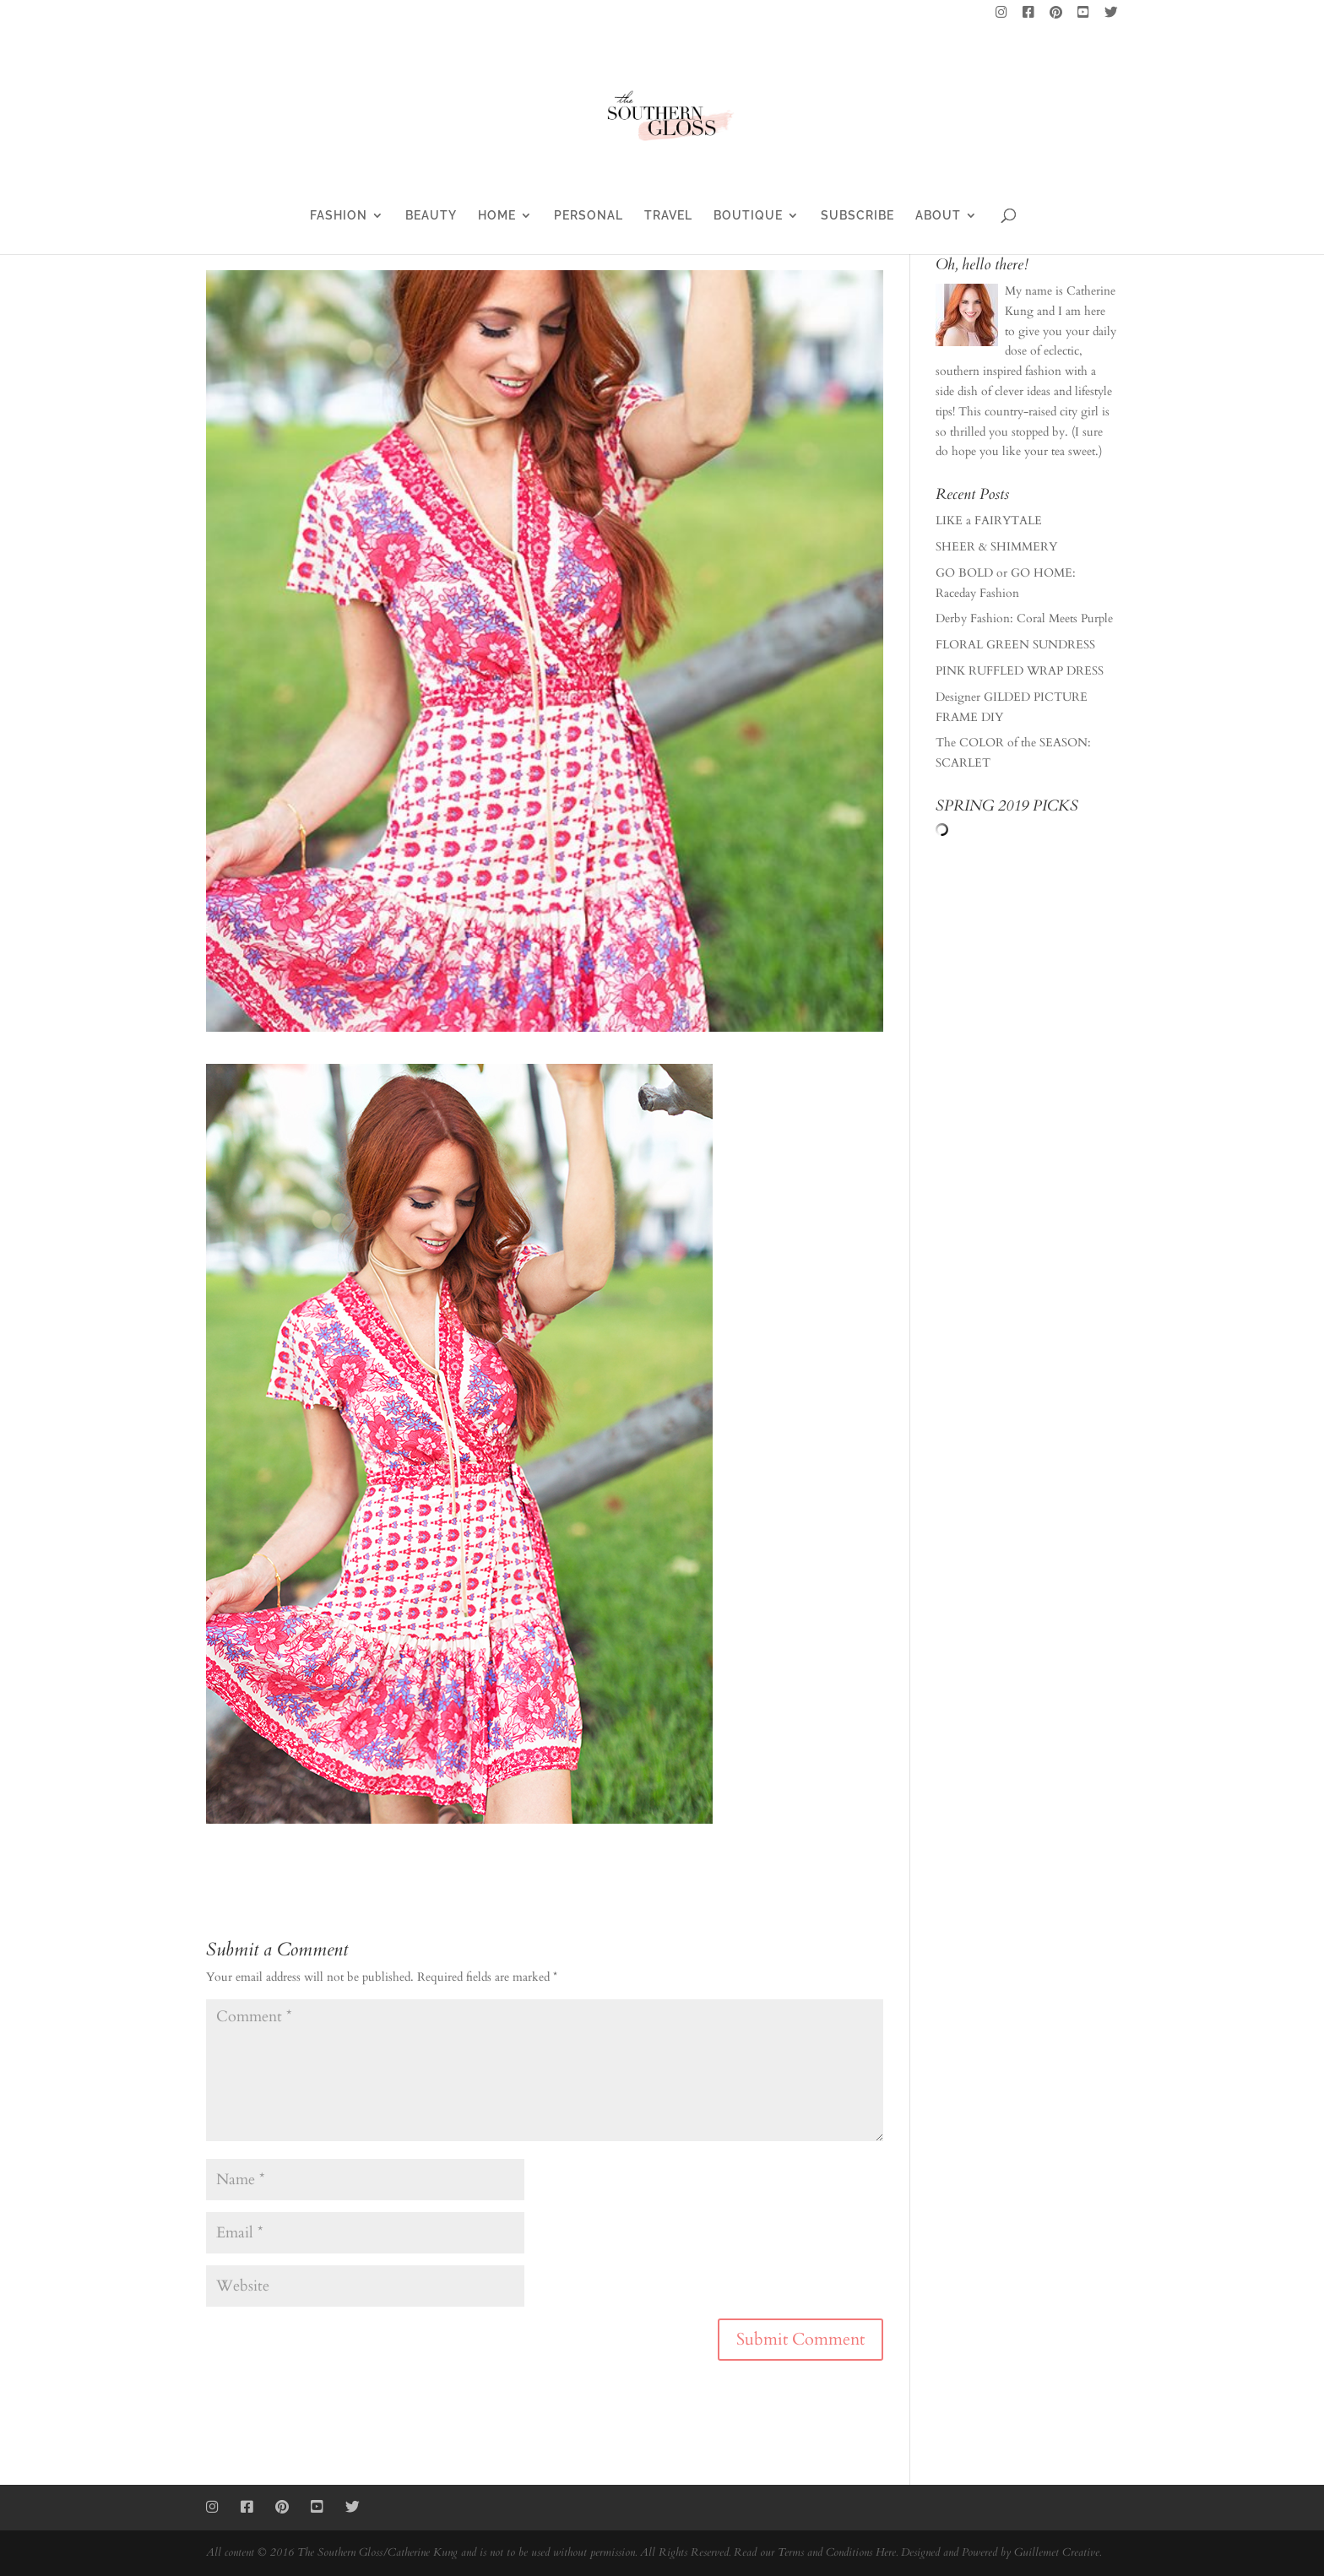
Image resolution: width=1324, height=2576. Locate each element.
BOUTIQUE (748, 215)
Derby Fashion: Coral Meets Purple (1024, 618)
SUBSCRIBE (857, 215)
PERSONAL (588, 215)
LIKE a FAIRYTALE (989, 520)
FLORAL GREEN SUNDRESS (1015, 645)
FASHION (338, 215)
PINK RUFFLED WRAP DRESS (1020, 671)
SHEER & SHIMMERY (996, 547)
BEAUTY (431, 215)
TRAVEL (668, 215)
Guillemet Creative (1056, 2552)
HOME (497, 215)
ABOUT (938, 215)
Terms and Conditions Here (837, 2552)
